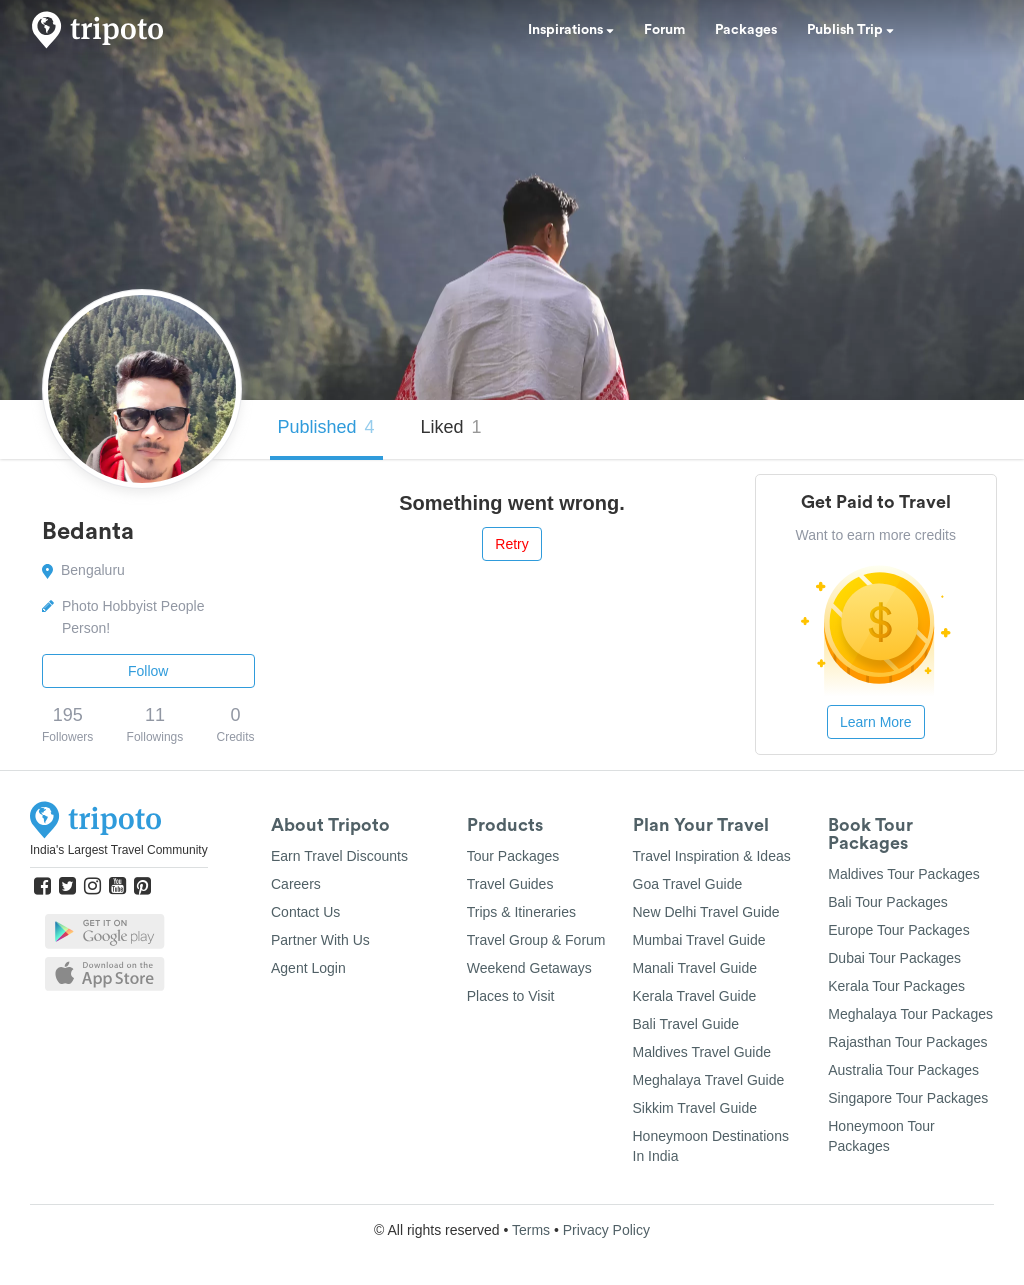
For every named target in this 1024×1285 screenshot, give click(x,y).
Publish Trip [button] (850, 30)
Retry (511, 544)
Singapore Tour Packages (908, 1098)
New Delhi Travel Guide (706, 912)
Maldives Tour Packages (903, 874)
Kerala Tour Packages (896, 986)
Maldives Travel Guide (702, 1052)
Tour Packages (513, 856)
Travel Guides (510, 884)
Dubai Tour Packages (894, 958)
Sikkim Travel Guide (695, 1108)
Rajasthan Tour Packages (907, 1042)
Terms (531, 1230)
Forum (664, 30)
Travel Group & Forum (536, 940)
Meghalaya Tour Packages (910, 1014)
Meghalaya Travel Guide (709, 1080)
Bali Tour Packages (888, 902)
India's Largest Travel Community (119, 850)
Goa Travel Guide (688, 884)
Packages (746, 30)
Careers (296, 884)
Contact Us (305, 912)
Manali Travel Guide (695, 968)
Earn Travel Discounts (339, 856)
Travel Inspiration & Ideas (712, 856)
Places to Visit (511, 996)
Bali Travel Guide (686, 1024)
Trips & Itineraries (521, 912)
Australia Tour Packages (903, 1070)
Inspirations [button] (571, 30)
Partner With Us (320, 940)
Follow (148, 671)
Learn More (876, 722)
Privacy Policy (606, 1230)
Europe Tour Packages (898, 930)
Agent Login (308, 968)
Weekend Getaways (529, 968)
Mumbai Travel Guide (699, 940)
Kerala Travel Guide (695, 996)
